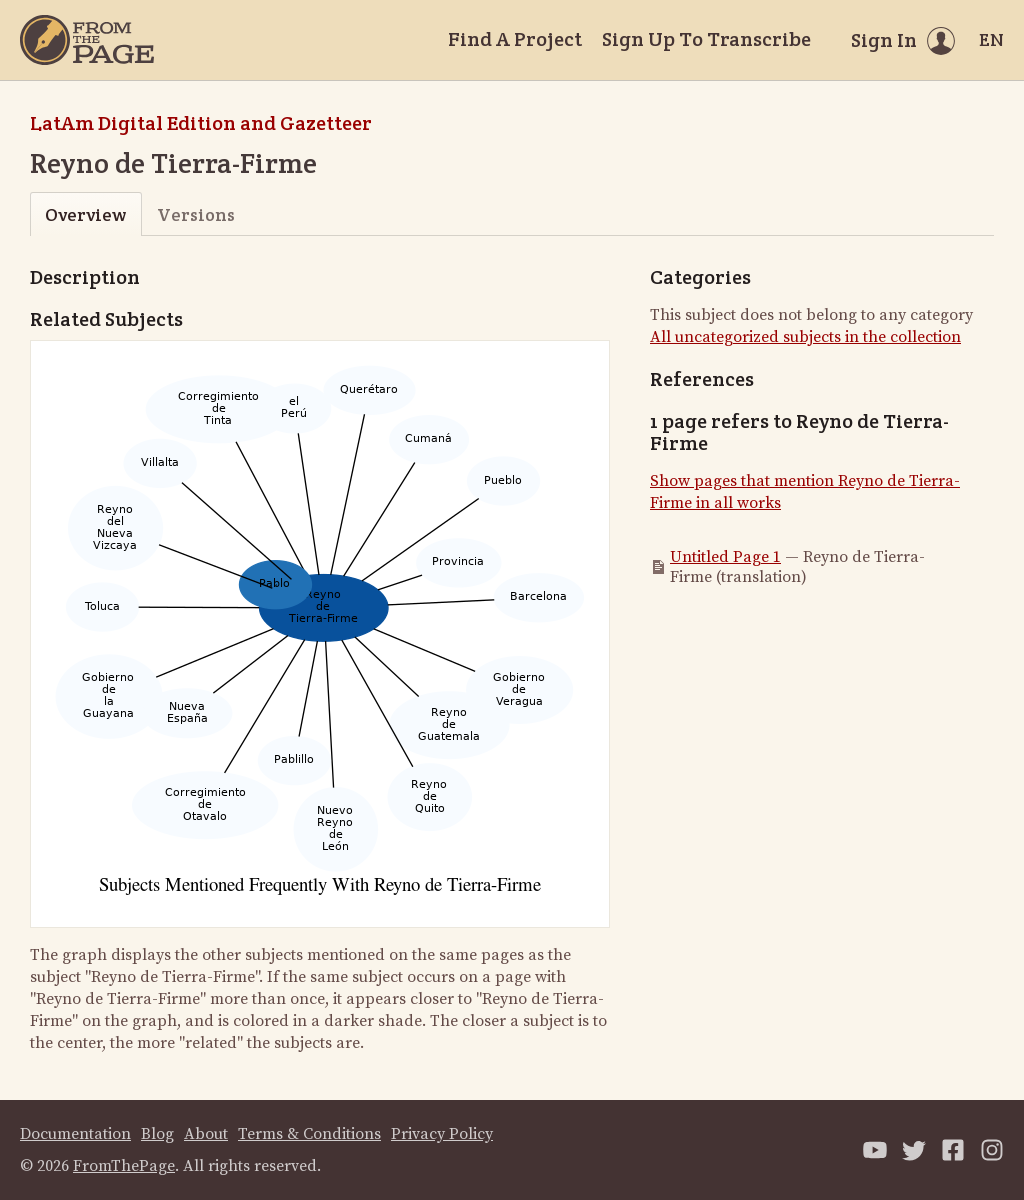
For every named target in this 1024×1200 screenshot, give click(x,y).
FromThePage (124, 1166)
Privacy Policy (442, 1134)
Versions (196, 214)
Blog (157, 1134)
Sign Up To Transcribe (706, 39)
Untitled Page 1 (725, 557)
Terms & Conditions (309, 1134)
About (206, 1134)
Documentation (75, 1134)
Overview (85, 214)
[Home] (87, 40)
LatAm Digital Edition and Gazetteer (201, 123)
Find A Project (515, 39)
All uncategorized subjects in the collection (805, 337)
